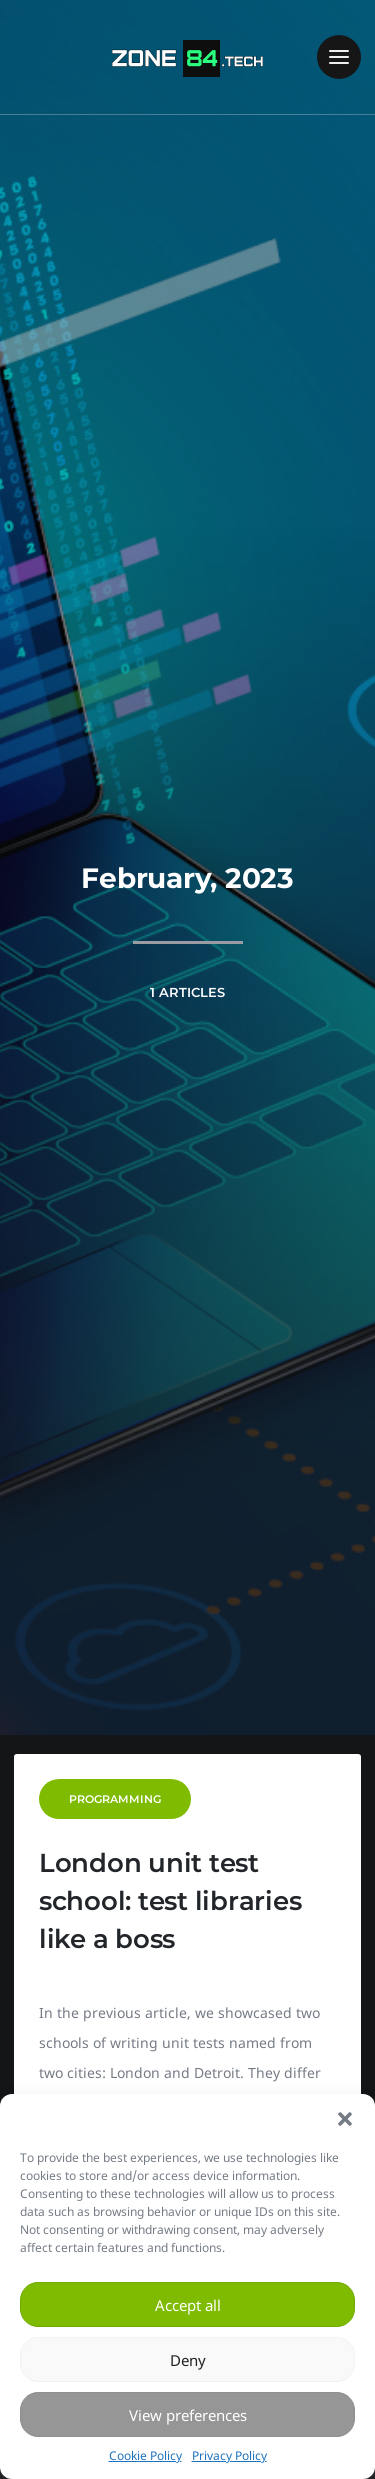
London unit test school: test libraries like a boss (170, 1901)
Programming (115, 1799)
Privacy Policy (229, 2455)
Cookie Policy (145, 2455)
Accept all (188, 2305)
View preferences (188, 2415)
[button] (345, 2119)
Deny (188, 2360)
